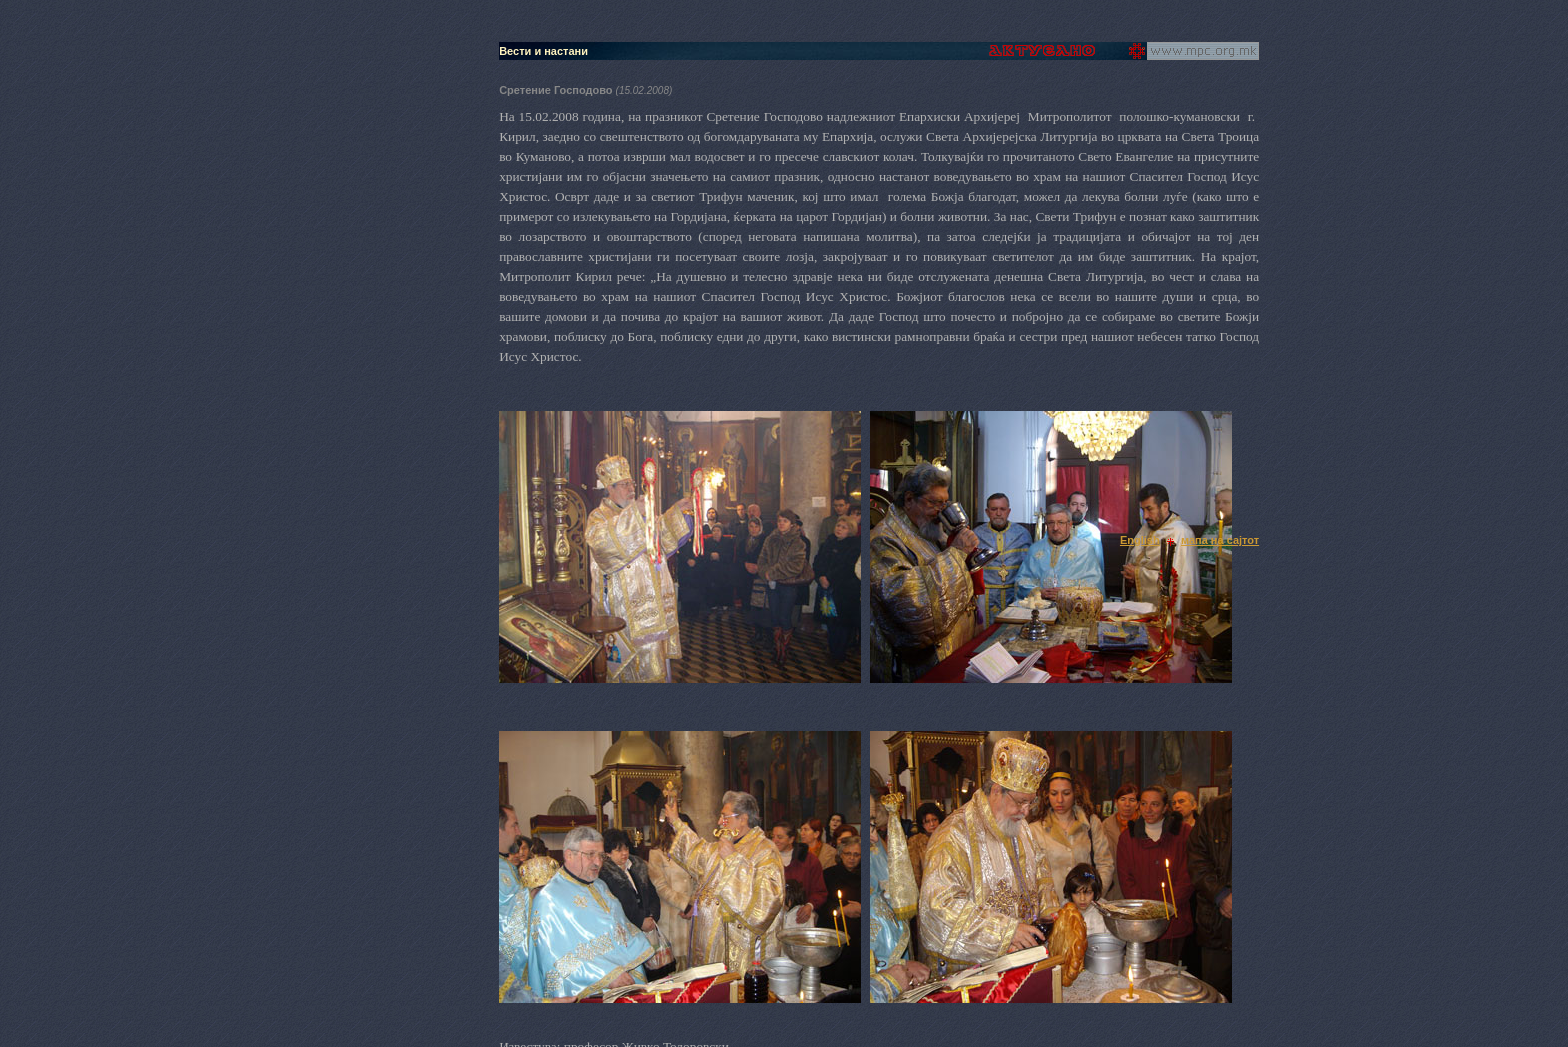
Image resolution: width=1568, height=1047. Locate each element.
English (1140, 540)
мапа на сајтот (1220, 540)
